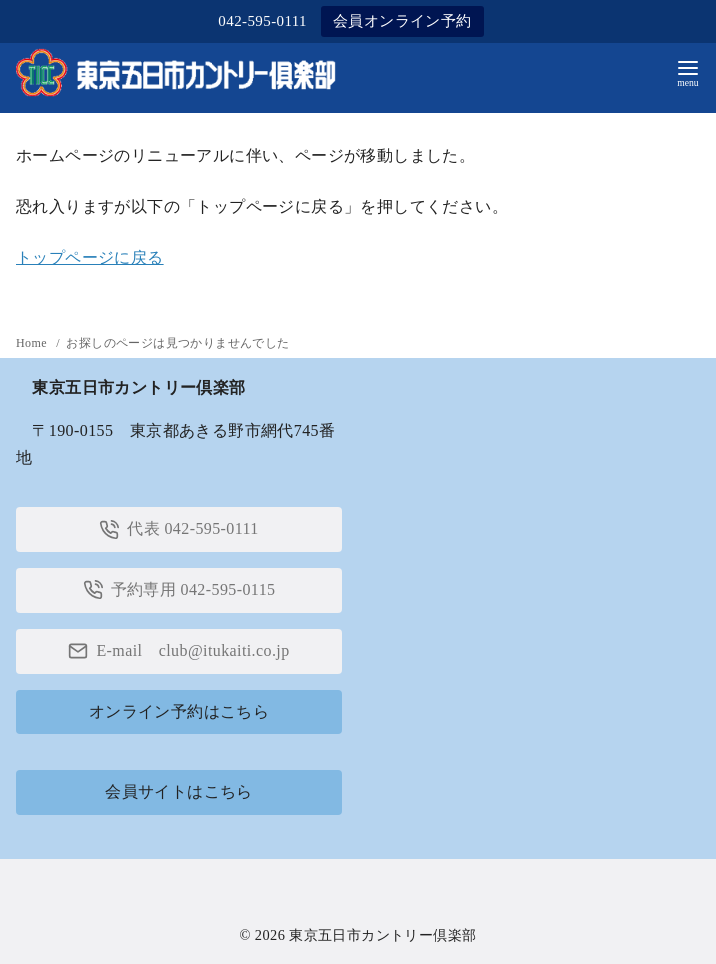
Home (33, 343)
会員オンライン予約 (402, 21)
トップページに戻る (90, 257)
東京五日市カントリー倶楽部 (382, 935)
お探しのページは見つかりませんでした (177, 343)
